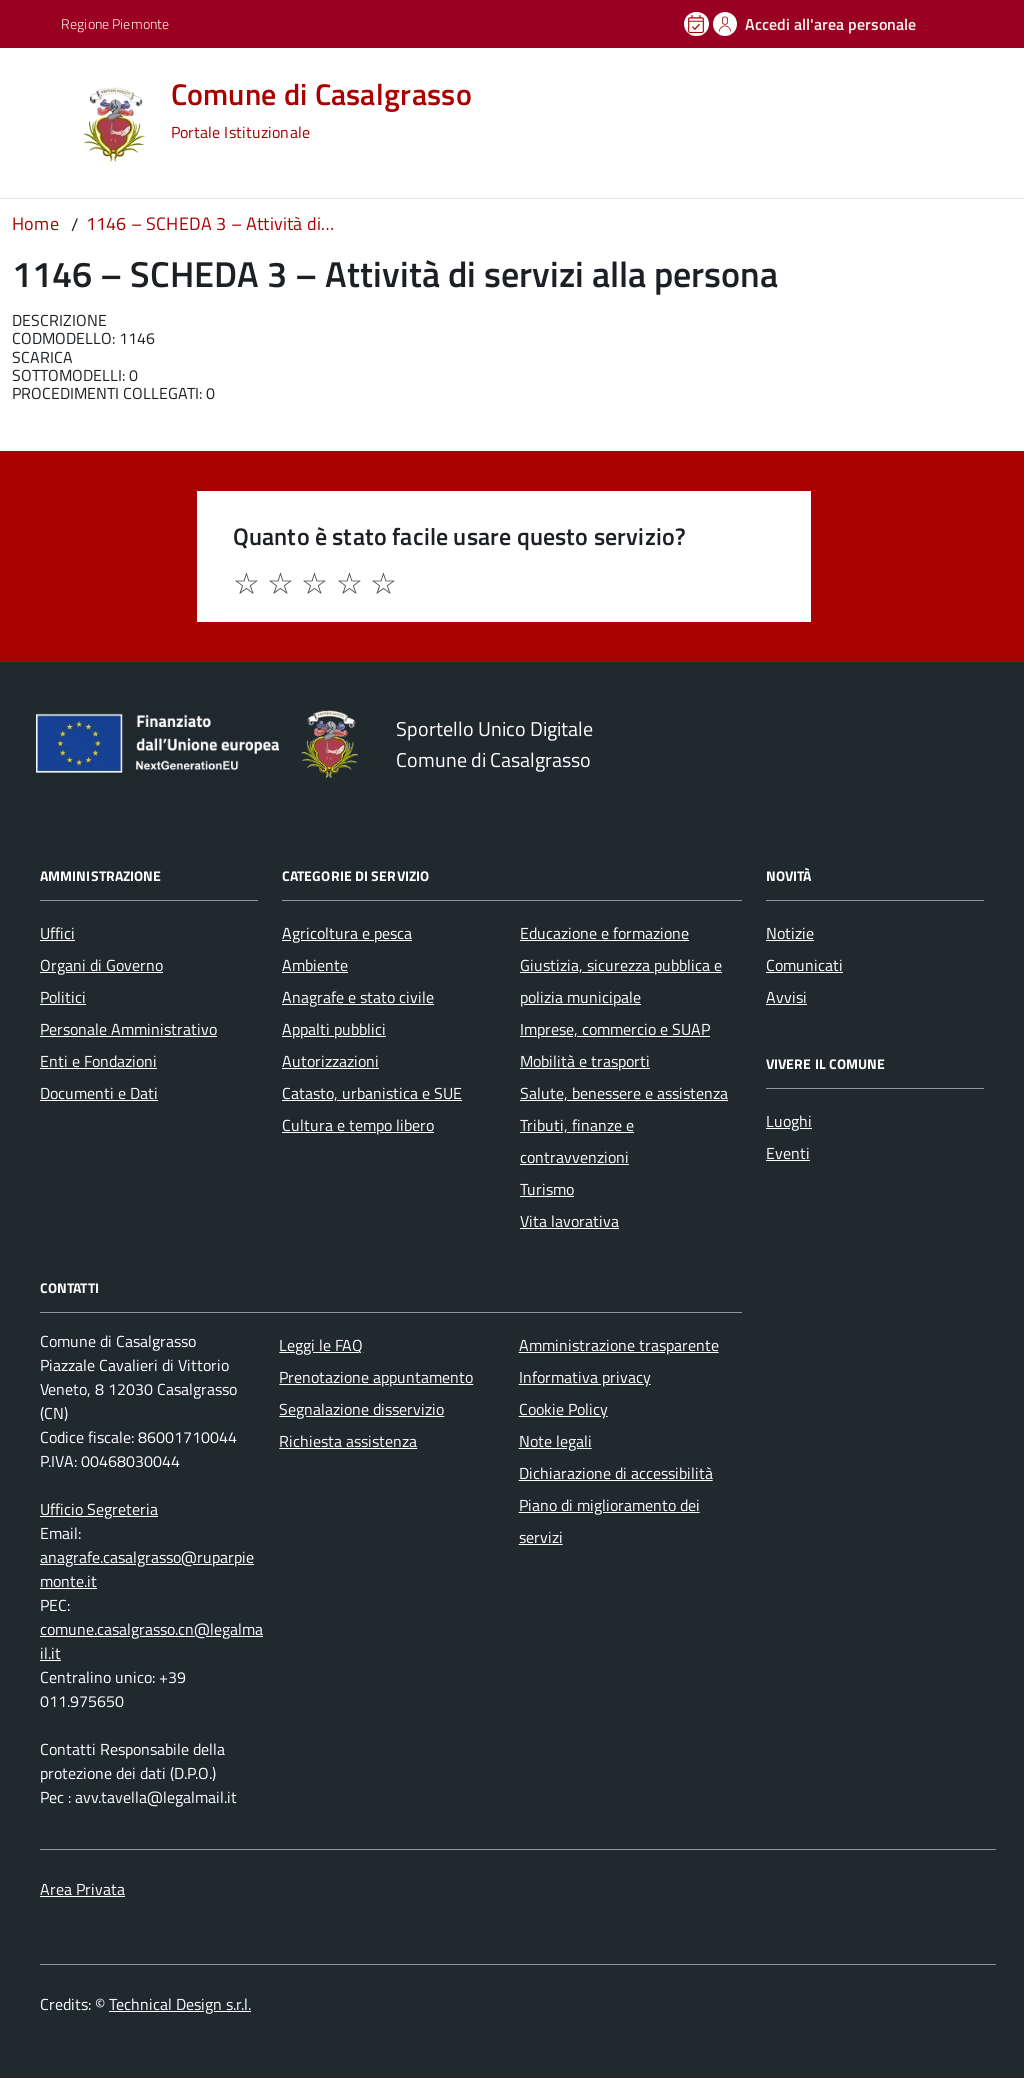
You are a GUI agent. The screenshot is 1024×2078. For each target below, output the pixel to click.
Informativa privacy (585, 1377)
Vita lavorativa (569, 1221)
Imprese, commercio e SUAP (615, 1029)
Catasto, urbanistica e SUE (372, 1093)
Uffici (57, 933)
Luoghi (789, 1121)
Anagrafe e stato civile (358, 997)
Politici (63, 997)
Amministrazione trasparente (619, 1345)
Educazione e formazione (604, 933)
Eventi (788, 1153)
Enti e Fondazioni (98, 1061)
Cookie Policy (563, 1409)
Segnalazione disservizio (361, 1409)
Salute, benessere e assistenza (624, 1093)
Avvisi (786, 997)
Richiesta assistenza (348, 1441)
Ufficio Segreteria (99, 1509)
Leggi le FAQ (321, 1345)
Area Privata (82, 1889)
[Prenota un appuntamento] (698, 24)
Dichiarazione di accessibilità (616, 1473)
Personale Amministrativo (128, 1029)
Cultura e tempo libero (358, 1125)
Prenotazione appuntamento (376, 1377)
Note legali (555, 1441)
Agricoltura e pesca (347, 933)
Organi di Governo (101, 965)
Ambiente (315, 965)
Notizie (790, 933)
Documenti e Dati (99, 1093)
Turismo (547, 1189)
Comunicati (804, 965)
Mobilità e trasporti (585, 1061)
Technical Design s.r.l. (180, 2004)
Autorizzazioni (330, 1061)
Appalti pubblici (334, 1029)
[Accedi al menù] (43, 122)
